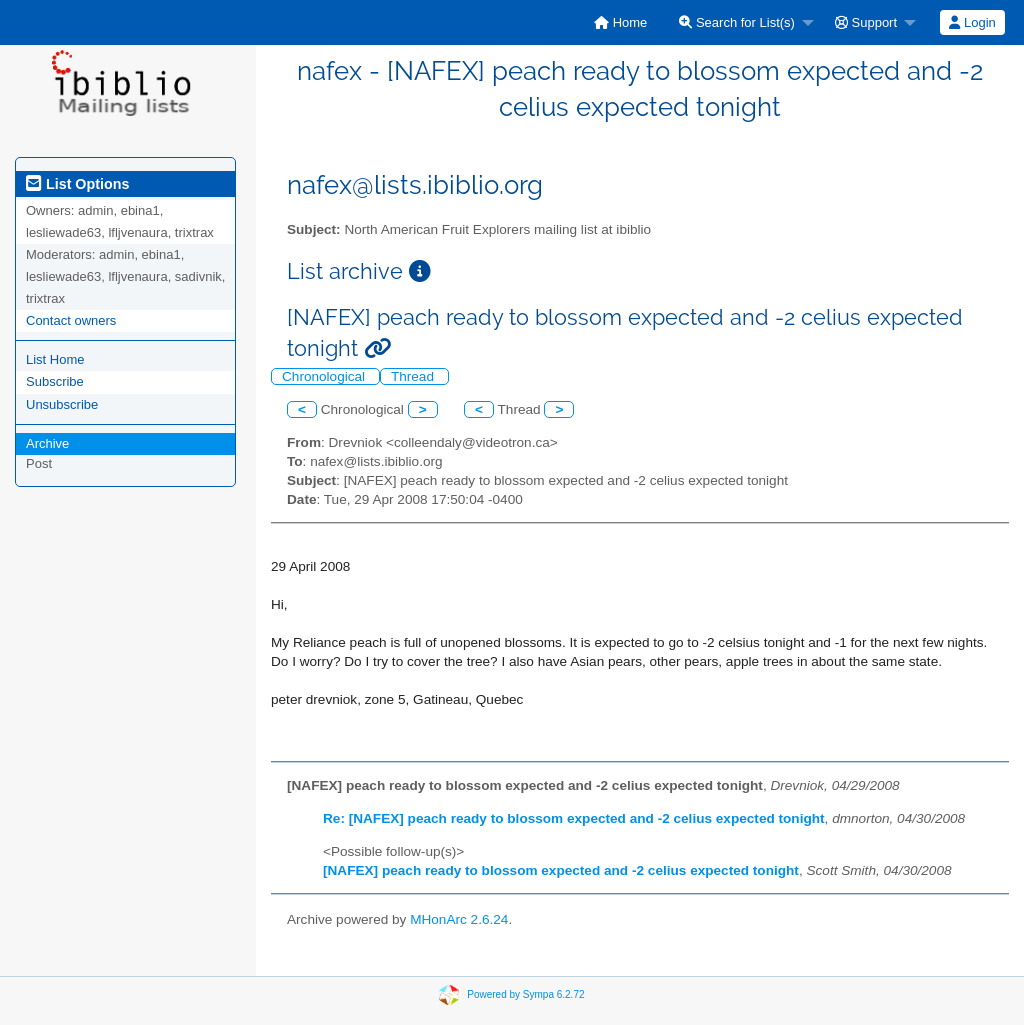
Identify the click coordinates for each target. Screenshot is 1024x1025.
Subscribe (55, 381)
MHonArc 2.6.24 (459, 919)
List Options (77, 184)
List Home (55, 359)
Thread (414, 376)
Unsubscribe (62, 404)
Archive (47, 443)
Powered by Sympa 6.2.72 (525, 994)
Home (620, 22)
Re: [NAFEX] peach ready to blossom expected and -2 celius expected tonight (574, 818)
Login (972, 22)
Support (866, 22)
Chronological (325, 376)
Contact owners (71, 320)
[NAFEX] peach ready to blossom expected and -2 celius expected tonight (561, 870)
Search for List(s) (737, 22)
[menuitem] (620, 22)
